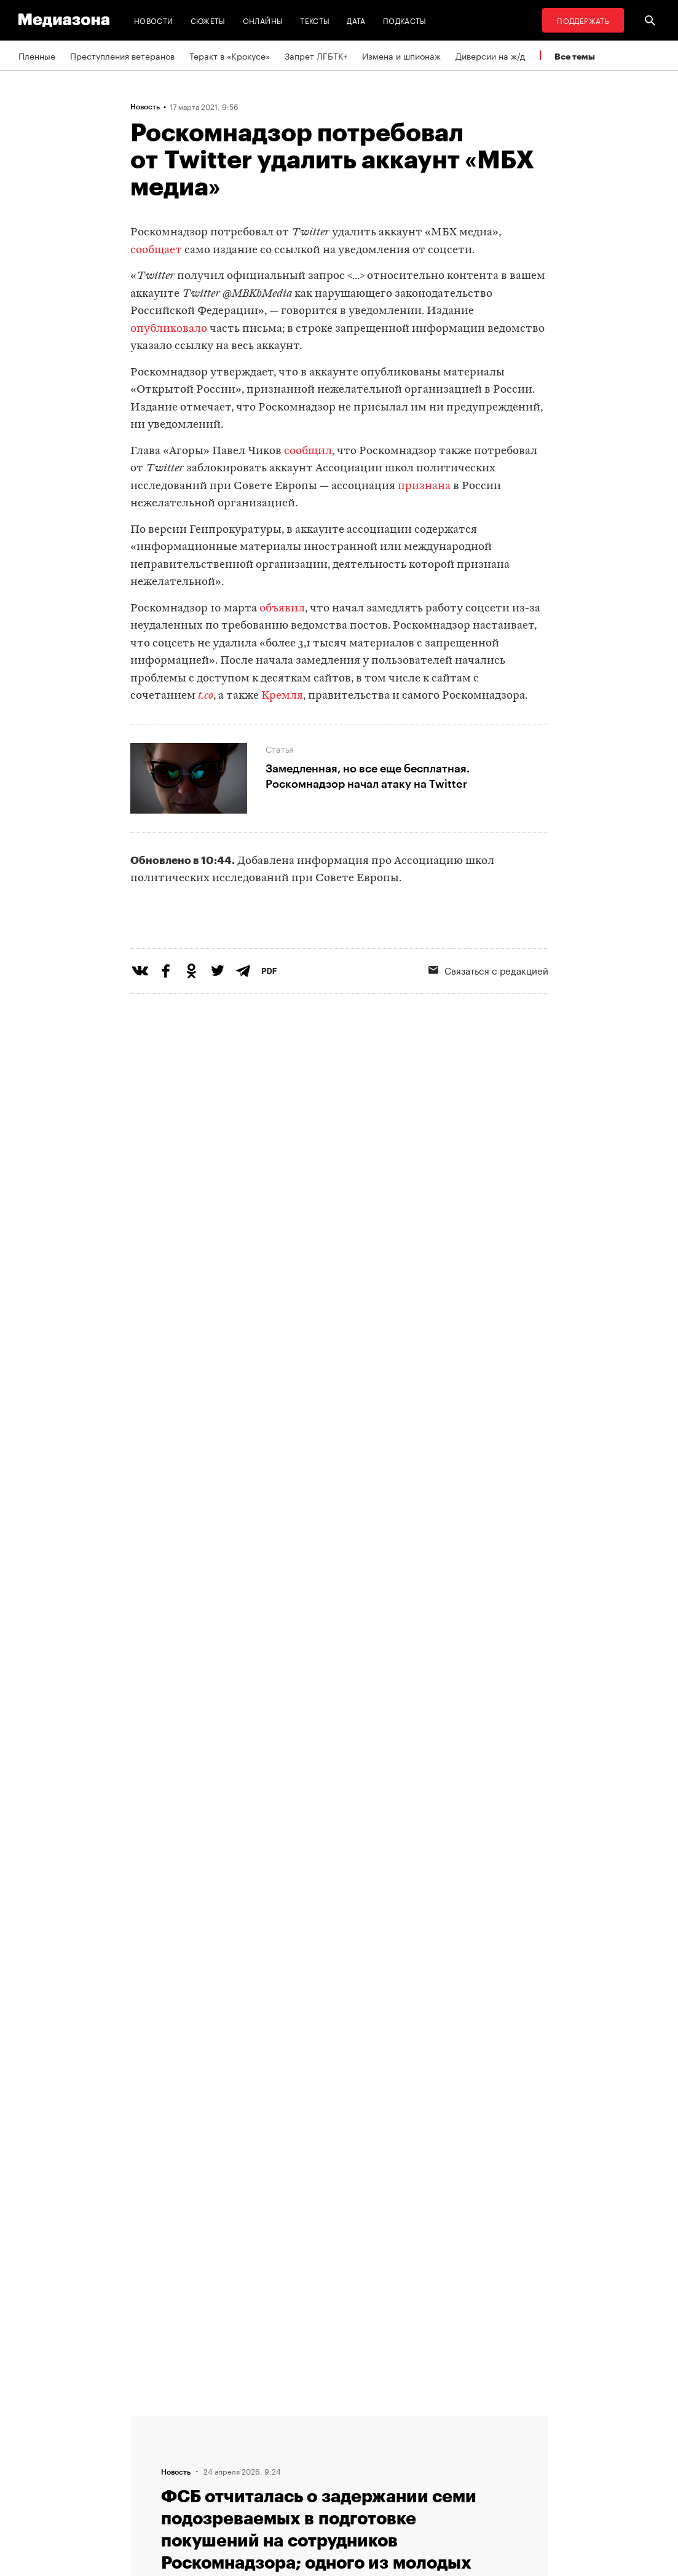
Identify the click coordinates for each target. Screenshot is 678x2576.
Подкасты (405, 20)
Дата (356, 20)
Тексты (314, 20)
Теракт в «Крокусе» (229, 55)
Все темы (574, 56)
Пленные (36, 55)
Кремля (282, 696)
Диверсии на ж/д (490, 55)
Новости (153, 20)
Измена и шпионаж (401, 55)
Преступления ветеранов (122, 55)
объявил (282, 608)
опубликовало (168, 329)
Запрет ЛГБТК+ (316, 55)
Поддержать (583, 20)
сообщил (308, 451)
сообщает (156, 250)
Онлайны (263, 20)
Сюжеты (208, 20)
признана (424, 486)
